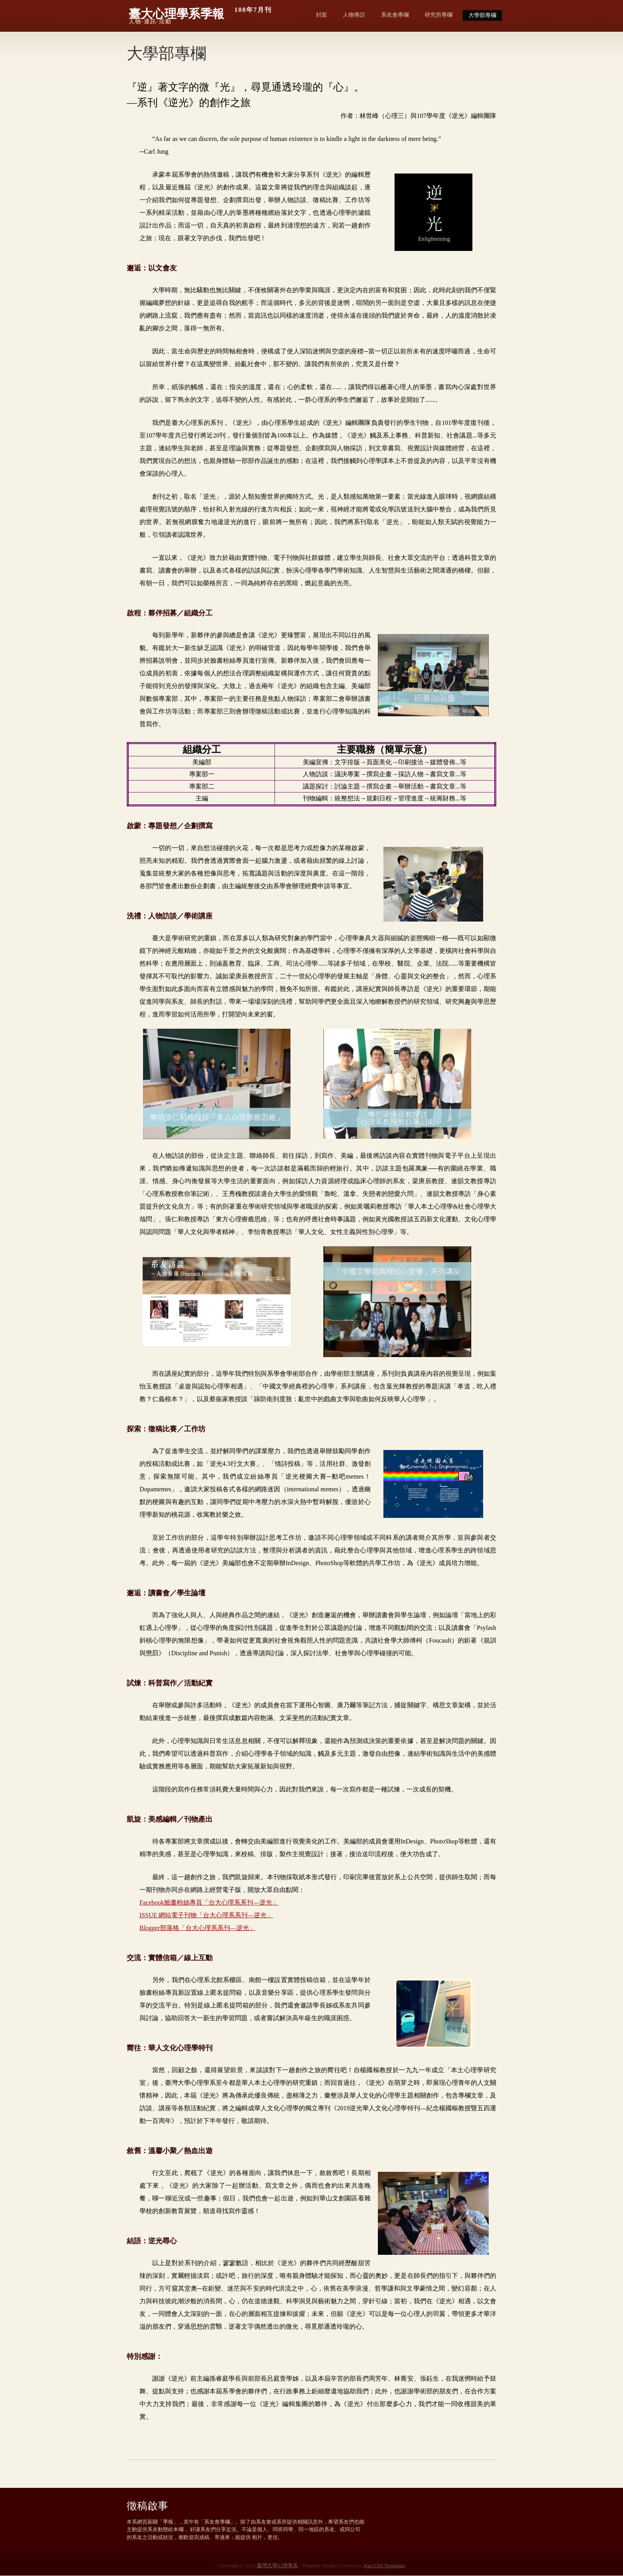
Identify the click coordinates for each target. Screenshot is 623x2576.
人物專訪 (354, 15)
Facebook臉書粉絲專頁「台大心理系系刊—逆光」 (209, 1902)
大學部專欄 (482, 15)
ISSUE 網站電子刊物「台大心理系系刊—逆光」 (206, 1915)
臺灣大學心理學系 (277, 2565)
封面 (321, 15)
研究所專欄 (439, 15)
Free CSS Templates (384, 2565)
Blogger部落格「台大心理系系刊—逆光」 (197, 1927)
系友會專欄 (395, 15)
